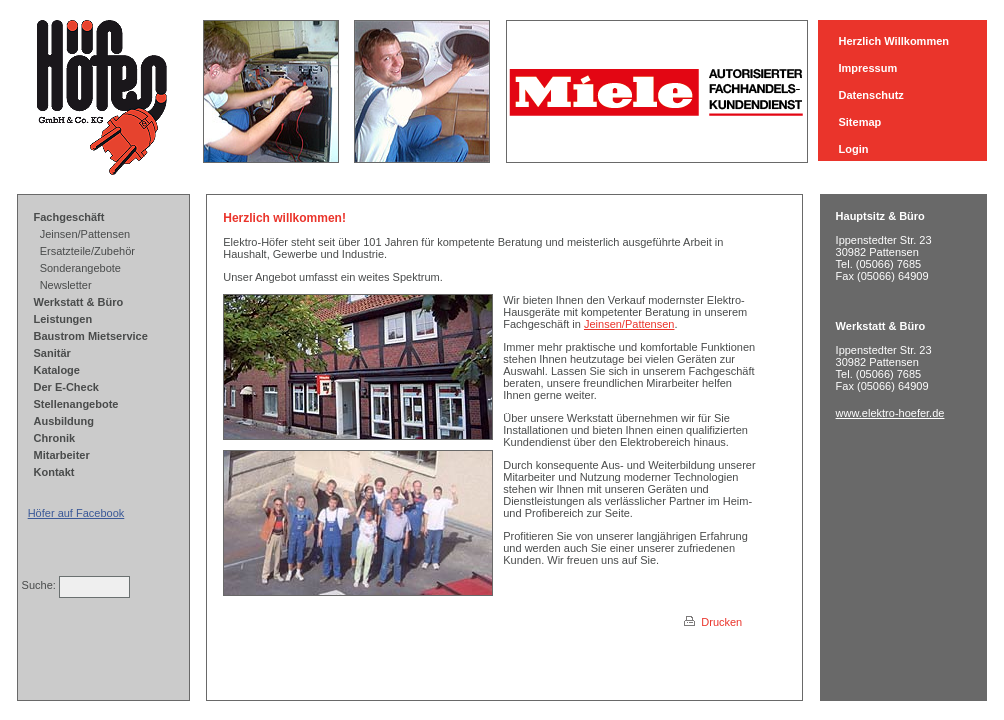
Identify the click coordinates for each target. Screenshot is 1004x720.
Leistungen (63, 319)
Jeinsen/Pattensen (85, 234)
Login (853, 149)
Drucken (713, 622)
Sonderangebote (80, 268)
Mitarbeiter (62, 455)
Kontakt (54, 472)
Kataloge (57, 370)
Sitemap (859, 122)
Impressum (867, 68)
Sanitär (52, 353)
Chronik (55, 438)
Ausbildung (64, 421)
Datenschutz (870, 95)
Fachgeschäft (69, 217)
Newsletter (66, 285)
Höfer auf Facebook (76, 513)
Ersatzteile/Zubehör (87, 251)
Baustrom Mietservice (91, 336)
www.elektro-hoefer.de (890, 413)
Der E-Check (66, 387)
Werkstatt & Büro (79, 302)
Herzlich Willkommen (893, 41)
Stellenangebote (76, 404)
